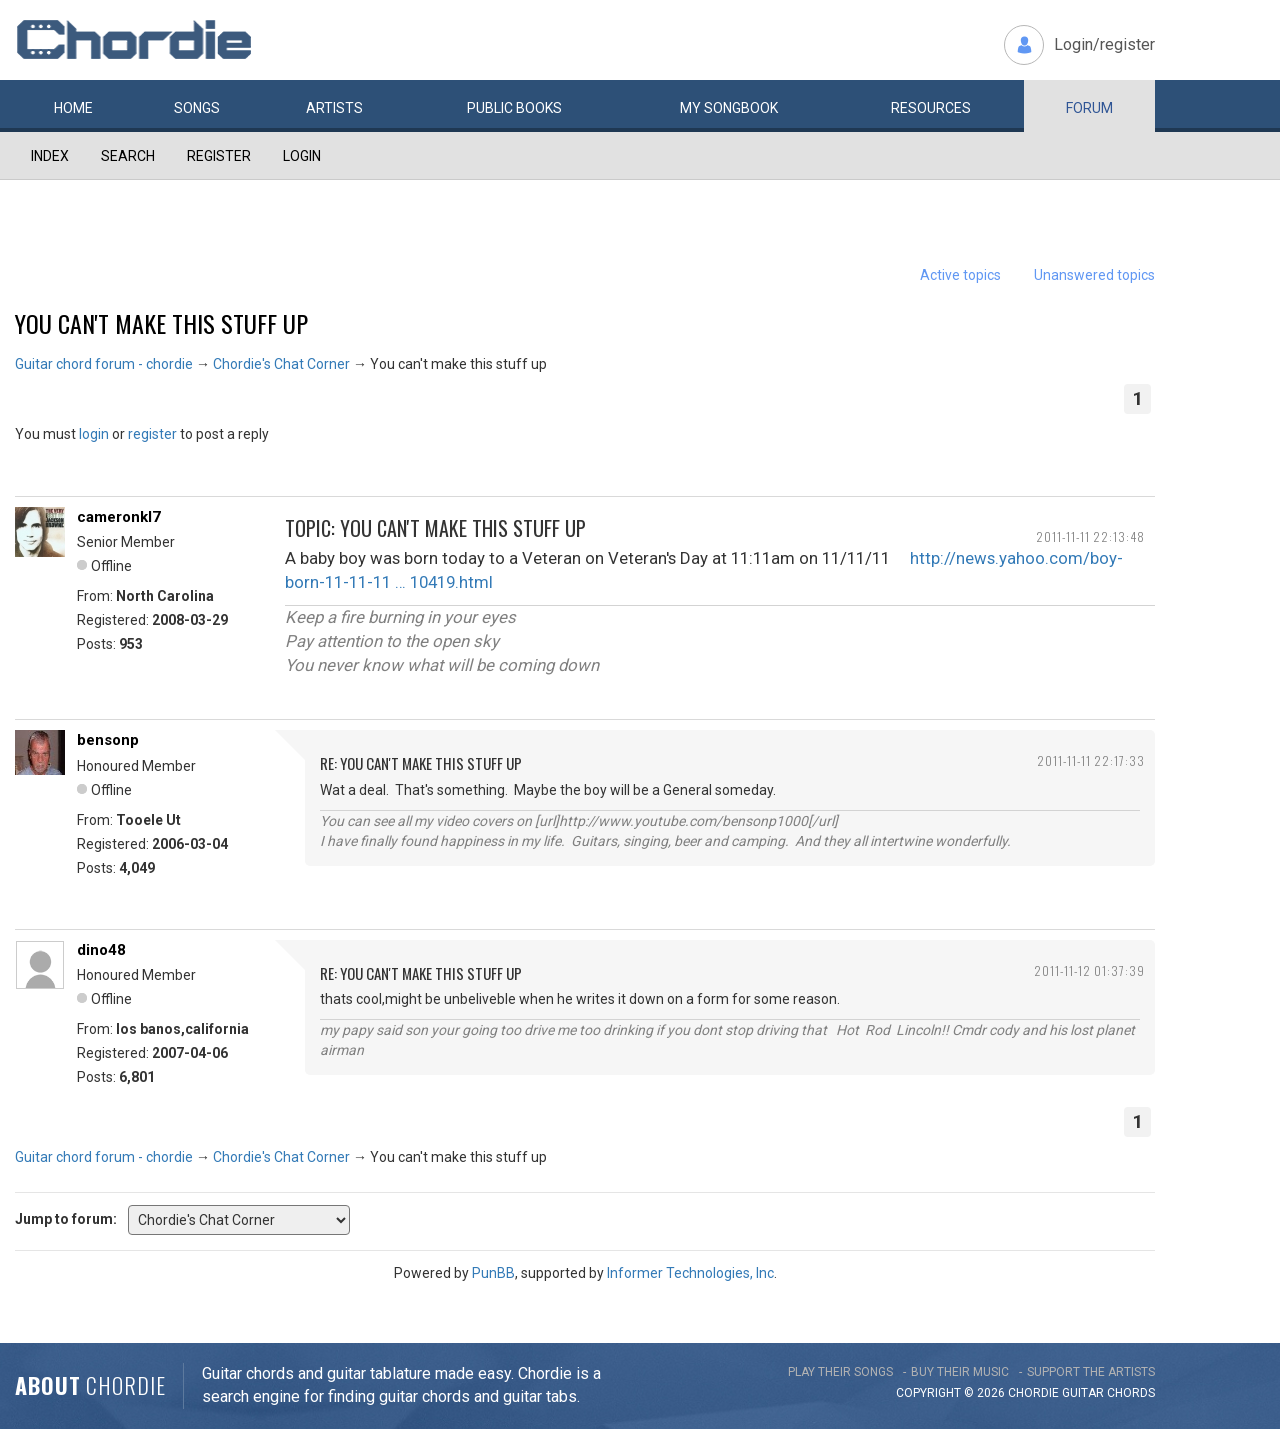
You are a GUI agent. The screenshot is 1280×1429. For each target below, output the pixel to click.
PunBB (493, 1273)
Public (514, 108)
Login (302, 156)
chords (1131, 1393)
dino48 (101, 950)
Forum (1089, 108)
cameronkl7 (119, 517)
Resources (931, 108)
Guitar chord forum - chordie (104, 364)
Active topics (960, 275)
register (152, 434)
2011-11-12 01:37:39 (1089, 970)
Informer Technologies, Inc (690, 1273)
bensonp (108, 740)
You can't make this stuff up (161, 323)
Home (73, 108)
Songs (197, 108)
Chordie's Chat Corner (281, 364)
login (94, 434)
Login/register (1104, 44)
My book (729, 108)
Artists (334, 108)
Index (50, 156)
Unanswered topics (1094, 275)
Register (219, 156)
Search (128, 156)
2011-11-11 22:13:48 (1090, 536)
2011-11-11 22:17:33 (1091, 760)
